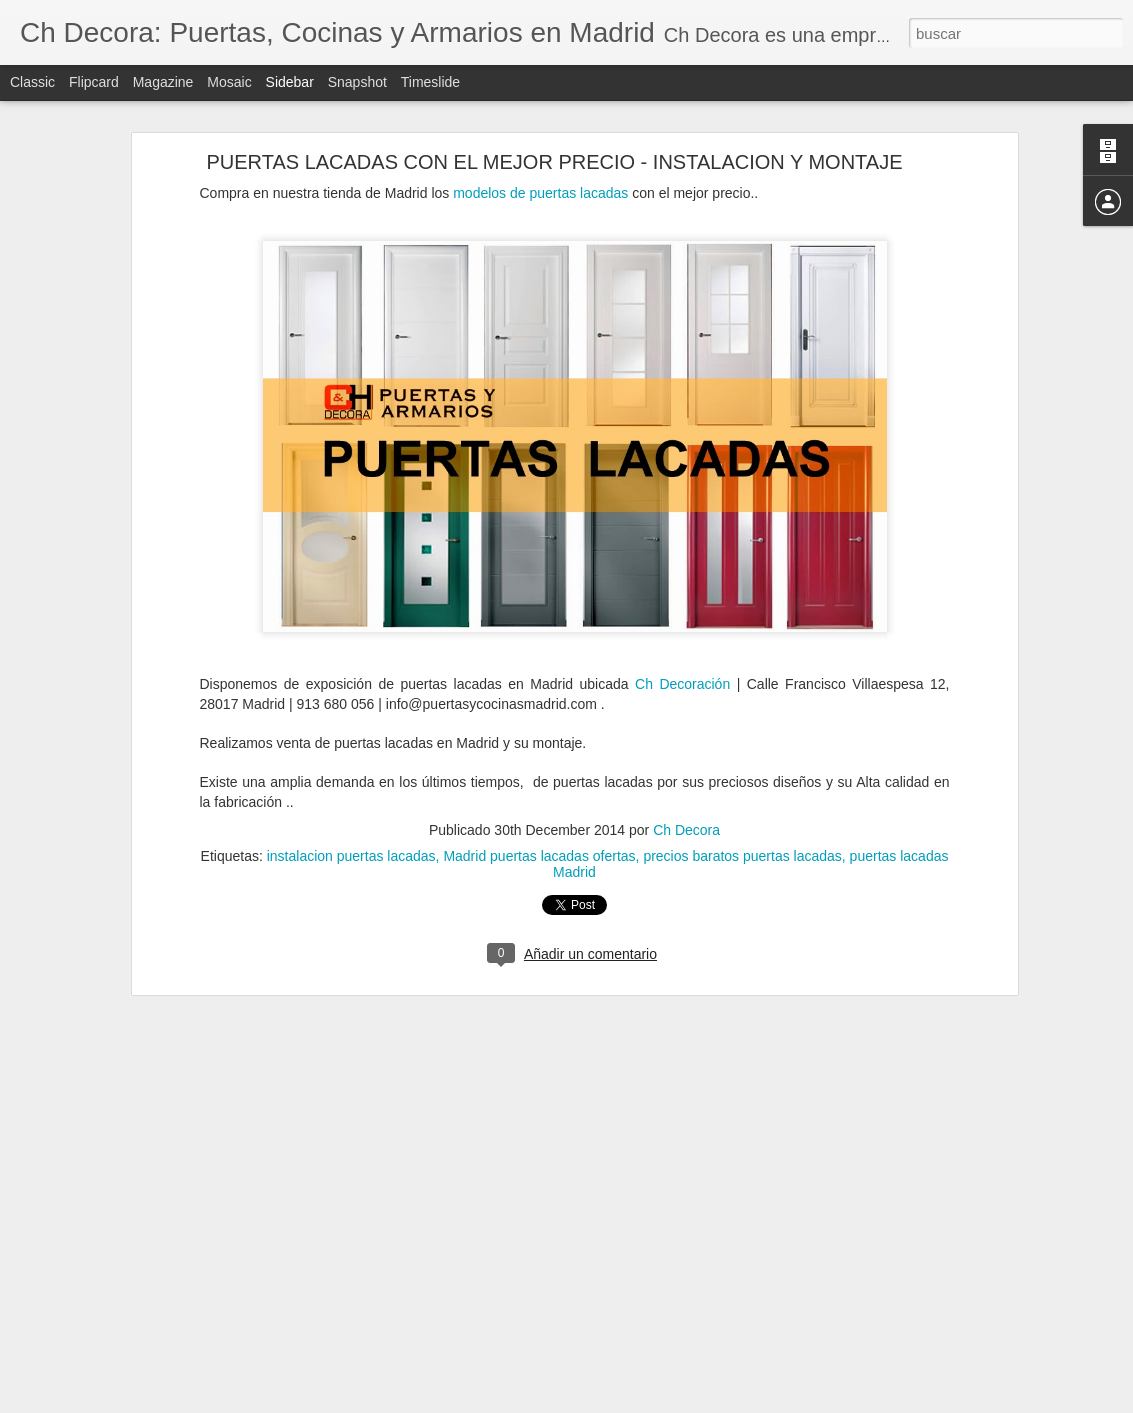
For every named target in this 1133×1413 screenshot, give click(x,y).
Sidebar (290, 82)
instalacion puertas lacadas (351, 834)
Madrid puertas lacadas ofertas (539, 834)
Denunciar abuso (710, 1402)
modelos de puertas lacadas (540, 171)
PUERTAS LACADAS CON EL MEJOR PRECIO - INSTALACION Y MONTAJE (554, 140)
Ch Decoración (686, 662)
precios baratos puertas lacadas (742, 834)
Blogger (644, 1402)
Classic (32, 82)
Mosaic (229, 82)
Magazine (163, 82)
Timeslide (430, 82)
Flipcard (94, 82)
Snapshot (357, 82)
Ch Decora (686, 808)
